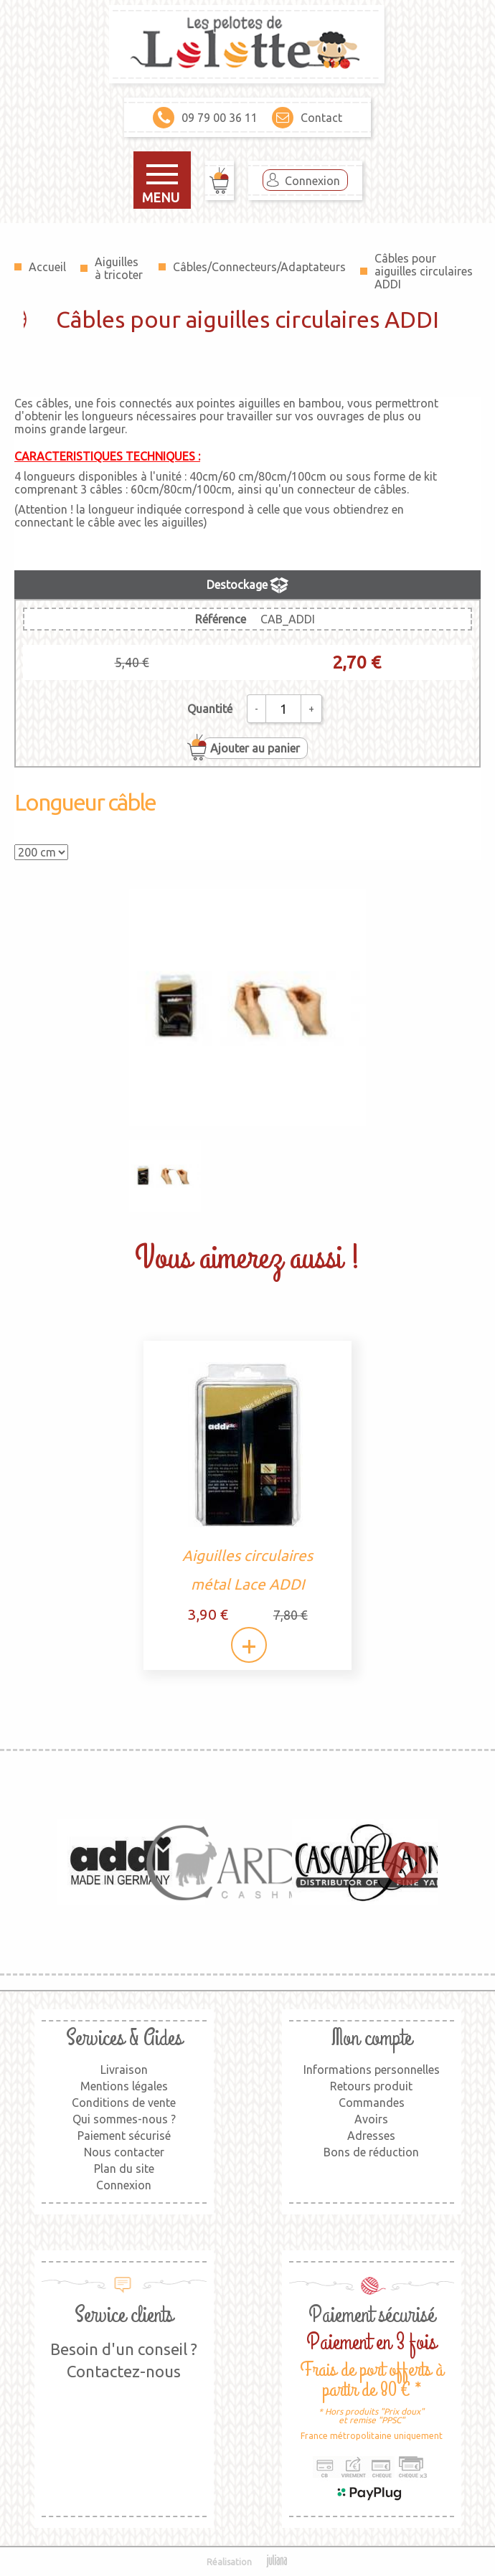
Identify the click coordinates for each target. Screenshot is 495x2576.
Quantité (209, 708)
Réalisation (248, 2561)
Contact (307, 117)
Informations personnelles (371, 2069)
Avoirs (371, 2119)
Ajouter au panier (255, 748)
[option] (120, 1862)
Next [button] (398, 1862)
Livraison (124, 2069)
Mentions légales (124, 2086)
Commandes (372, 2102)
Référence (220, 619)
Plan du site (124, 2168)
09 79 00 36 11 (205, 117)
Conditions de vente (124, 2102)
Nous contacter (124, 2152)
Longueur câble (85, 802)
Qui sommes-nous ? (124, 2119)
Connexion (312, 180)
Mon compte (371, 2038)
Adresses (371, 2135)
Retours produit (371, 2086)
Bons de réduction (371, 2152)
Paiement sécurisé (124, 2135)
